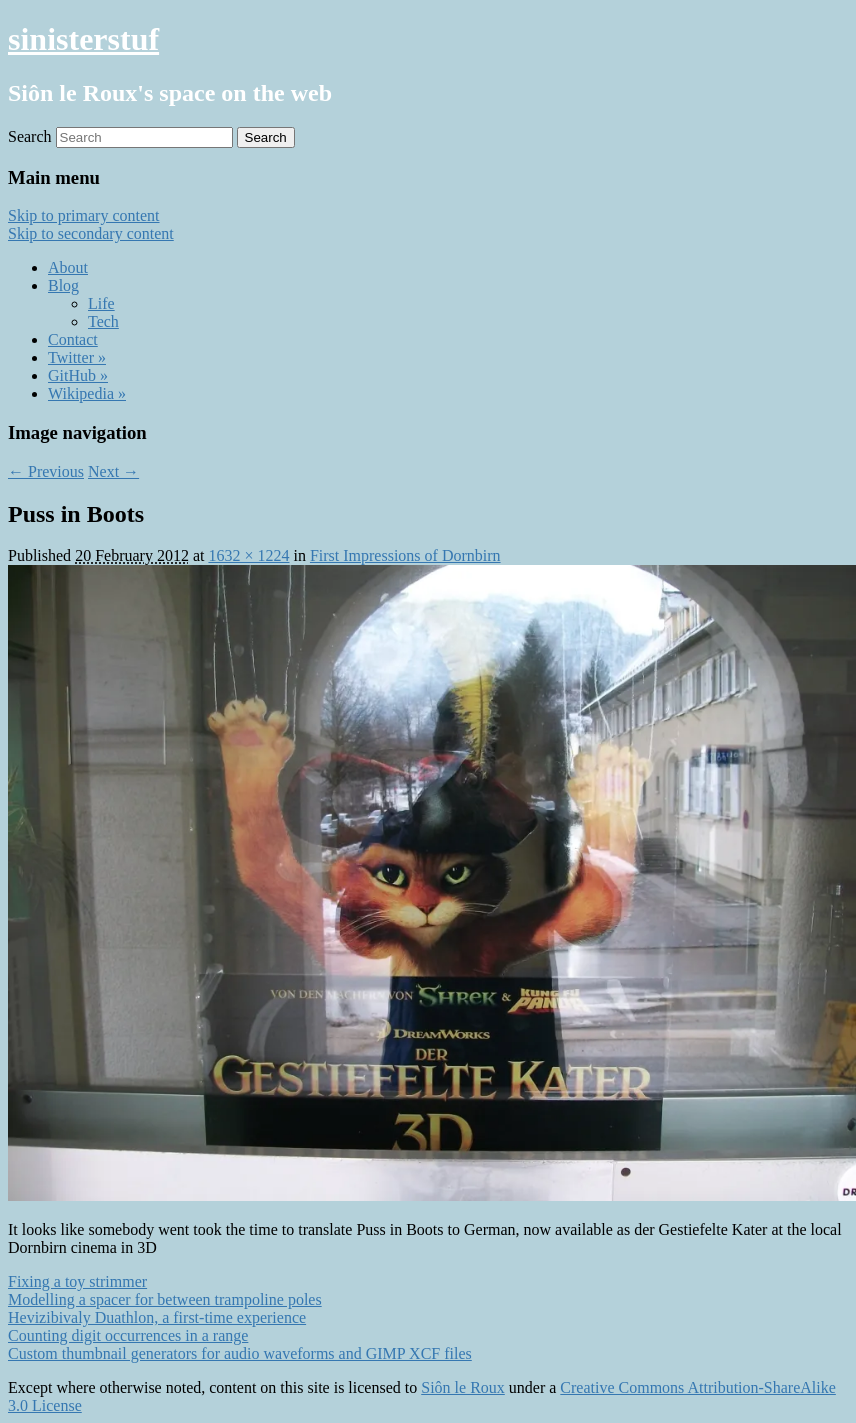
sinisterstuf (83, 39)
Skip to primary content (84, 215)
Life (101, 303)
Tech (103, 321)
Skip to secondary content (91, 233)
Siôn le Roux (463, 1387)
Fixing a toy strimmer (77, 1281)
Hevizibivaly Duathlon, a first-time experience (157, 1317)
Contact (73, 339)
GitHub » (78, 375)
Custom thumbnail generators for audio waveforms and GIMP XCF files (240, 1353)
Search (30, 136)
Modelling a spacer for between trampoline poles (165, 1299)
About (68, 267)
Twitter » (77, 357)
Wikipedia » (87, 393)
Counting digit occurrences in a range (128, 1335)
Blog (63, 285)
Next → (113, 471)
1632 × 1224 (248, 555)
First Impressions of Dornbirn (405, 555)
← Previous (46, 471)
